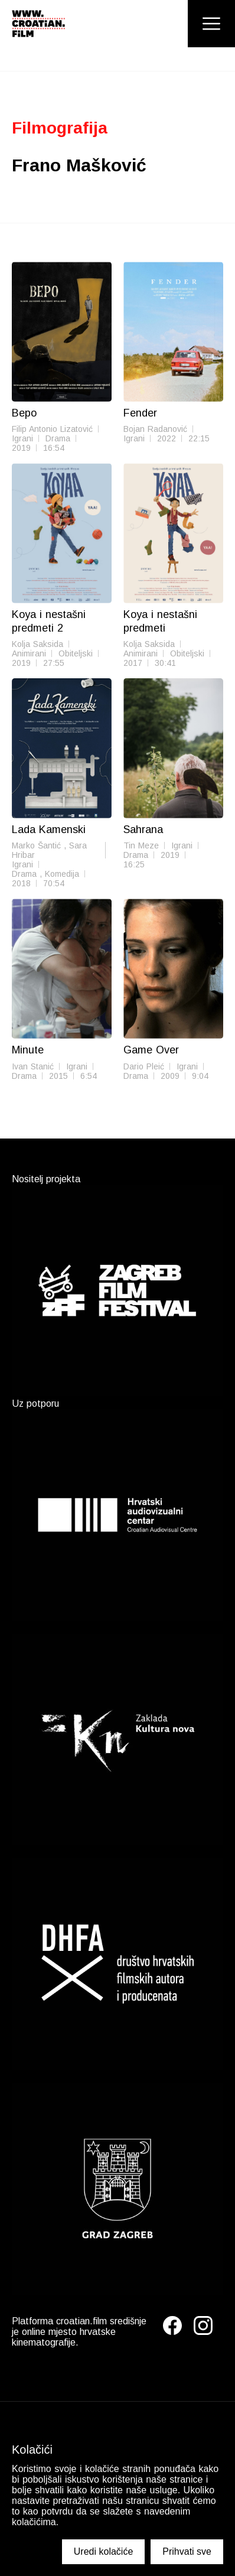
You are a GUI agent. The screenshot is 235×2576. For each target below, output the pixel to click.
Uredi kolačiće (103, 2551)
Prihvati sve (186, 2551)
